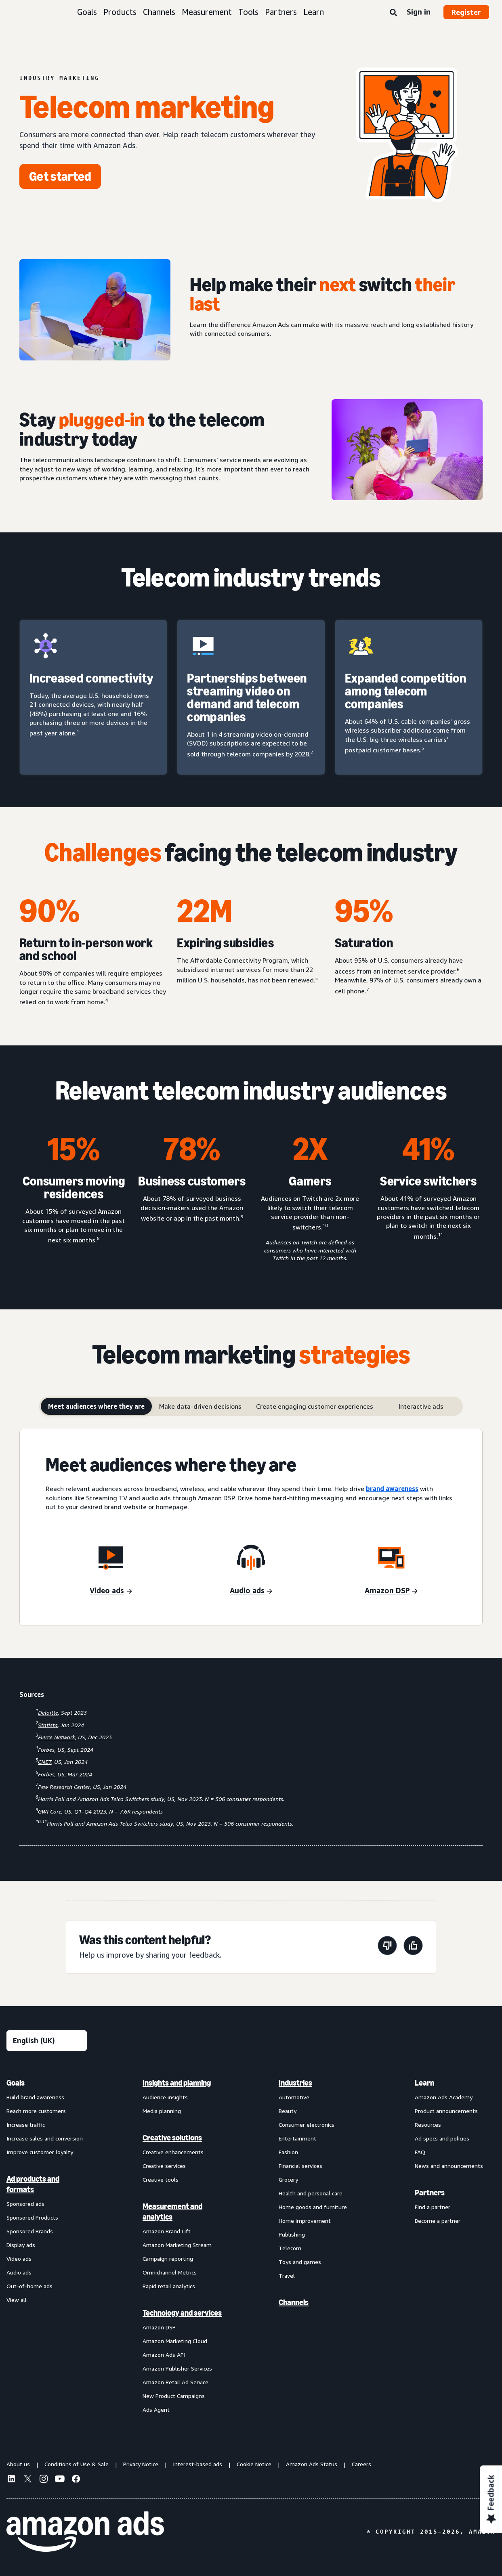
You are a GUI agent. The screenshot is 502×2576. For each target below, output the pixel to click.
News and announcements (449, 2165)
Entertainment (297, 2138)
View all (16, 2299)
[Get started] (60, 176)
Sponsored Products (32, 2217)
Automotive (294, 2097)
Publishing (292, 2234)
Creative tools (161, 2179)
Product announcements (446, 2110)
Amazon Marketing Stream (177, 2244)
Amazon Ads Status (311, 2464)
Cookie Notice (254, 2464)
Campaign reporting (168, 2258)
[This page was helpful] (413, 1947)
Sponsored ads (25, 2203)
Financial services (300, 2165)
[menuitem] (46, 2245)
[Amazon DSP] (391, 1591)
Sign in (419, 11)
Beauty (287, 2110)
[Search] (393, 13)
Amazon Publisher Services (177, 2368)
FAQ (420, 2152)
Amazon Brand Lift (167, 2231)
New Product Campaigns (174, 2395)
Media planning (162, 2110)
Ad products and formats (32, 2184)
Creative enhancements (173, 2152)
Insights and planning (177, 2083)
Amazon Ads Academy (444, 2097)
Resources (428, 2124)
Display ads (20, 2244)
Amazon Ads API (164, 2354)
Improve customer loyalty (39, 2152)
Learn (313, 12)
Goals (87, 12)
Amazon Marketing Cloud (175, 2340)
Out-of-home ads (29, 2286)
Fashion (288, 2152)
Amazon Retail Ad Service (175, 2382)
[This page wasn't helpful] (387, 1947)
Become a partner (437, 2220)
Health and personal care (310, 2193)
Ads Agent (156, 2409)
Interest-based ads (197, 2464)
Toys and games (300, 2261)
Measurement (207, 12)
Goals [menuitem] (15, 2083)
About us (18, 2464)
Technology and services (182, 2313)
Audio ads (19, 2272)
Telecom (290, 2248)
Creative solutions (172, 2137)
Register (466, 12)
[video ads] (111, 1591)
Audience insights (165, 2097)
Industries (295, 2083)
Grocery (288, 2179)
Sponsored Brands (29, 2231)
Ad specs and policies (442, 2138)
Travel (287, 2275)
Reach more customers (36, 2110)
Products (120, 12)
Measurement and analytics (172, 2211)
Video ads (19, 2258)
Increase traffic (25, 2124)
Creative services (164, 2165)
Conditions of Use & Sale (76, 2464)
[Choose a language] (46, 2040)
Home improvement (305, 2220)
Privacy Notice (140, 2464)
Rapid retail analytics (169, 2286)
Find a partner (432, 2206)
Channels (159, 12)
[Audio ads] (251, 1591)
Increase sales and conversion (44, 2138)
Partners (281, 12)
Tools (248, 12)
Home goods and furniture (313, 2206)
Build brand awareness (35, 2097)
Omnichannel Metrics (170, 2272)
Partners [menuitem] (430, 2192)
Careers (361, 2464)
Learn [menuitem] (424, 2083)
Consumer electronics (306, 2124)
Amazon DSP (159, 2327)
